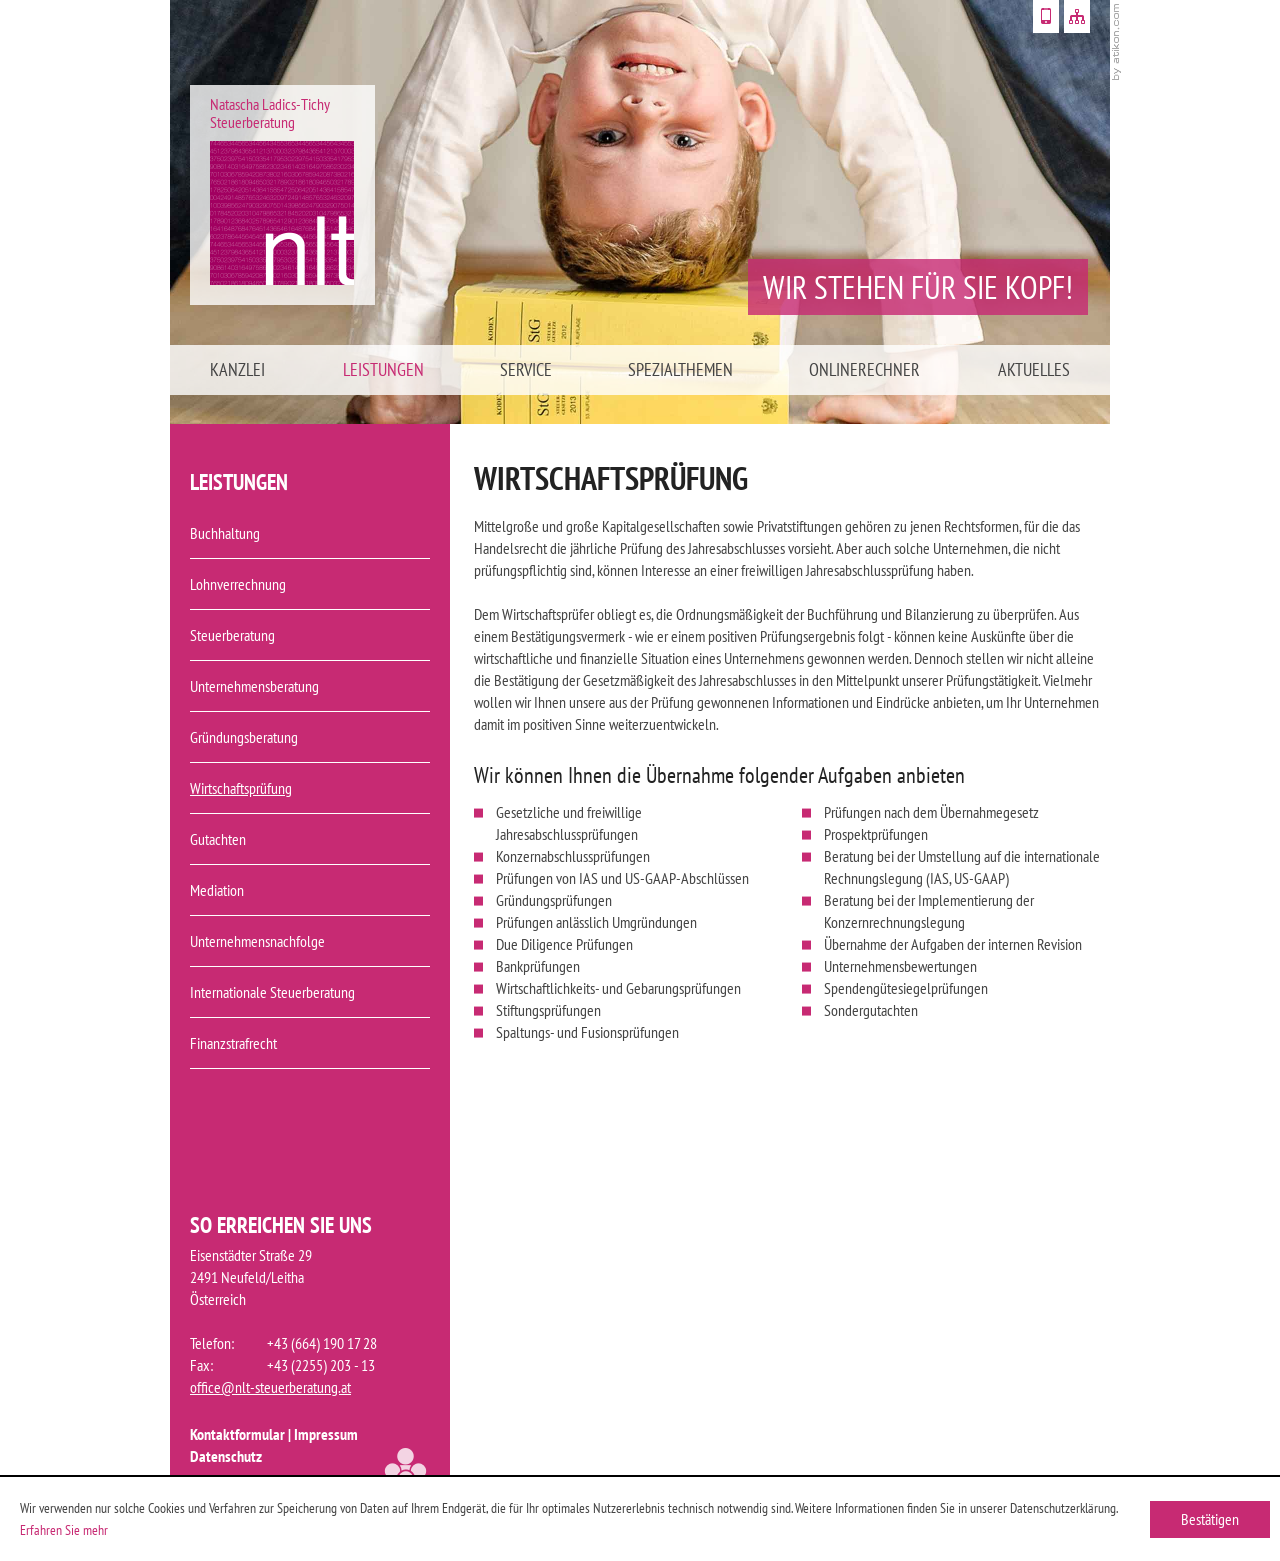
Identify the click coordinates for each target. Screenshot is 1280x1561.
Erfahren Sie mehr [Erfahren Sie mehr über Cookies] (64, 1530)
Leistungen (383, 369)
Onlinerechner (864, 369)
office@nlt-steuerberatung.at (270, 1387)
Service (526, 369)
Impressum (326, 1434)
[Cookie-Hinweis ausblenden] (1210, 1519)
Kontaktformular (237, 1434)
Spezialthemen (680, 369)
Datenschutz (226, 1456)
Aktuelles (1034, 369)
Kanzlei (237, 369)
